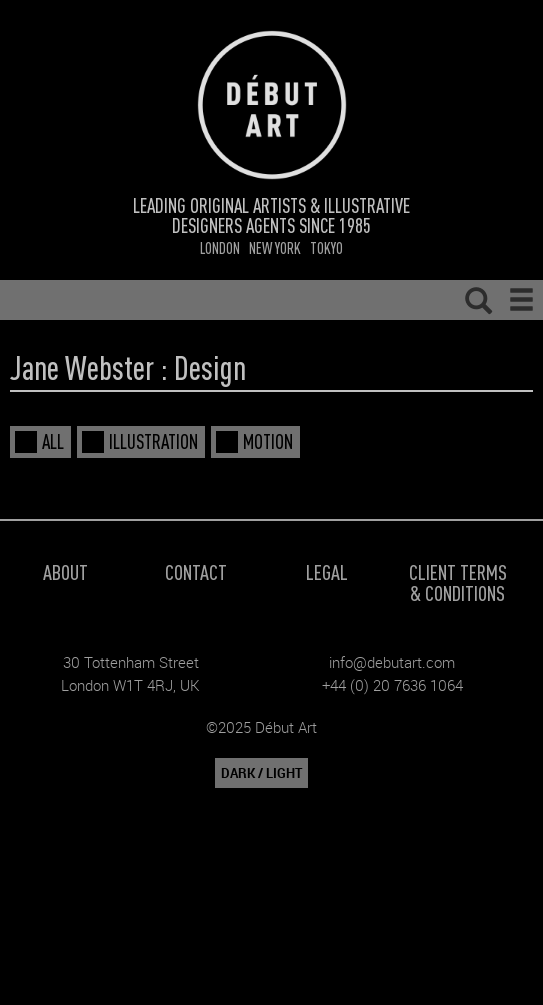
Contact (196, 571)
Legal (327, 571)
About (65, 571)
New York (275, 247)
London (220, 247)
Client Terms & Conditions (458, 582)
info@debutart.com (392, 662)
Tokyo (326, 247)
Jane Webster (82, 367)
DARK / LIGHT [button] (261, 773)
